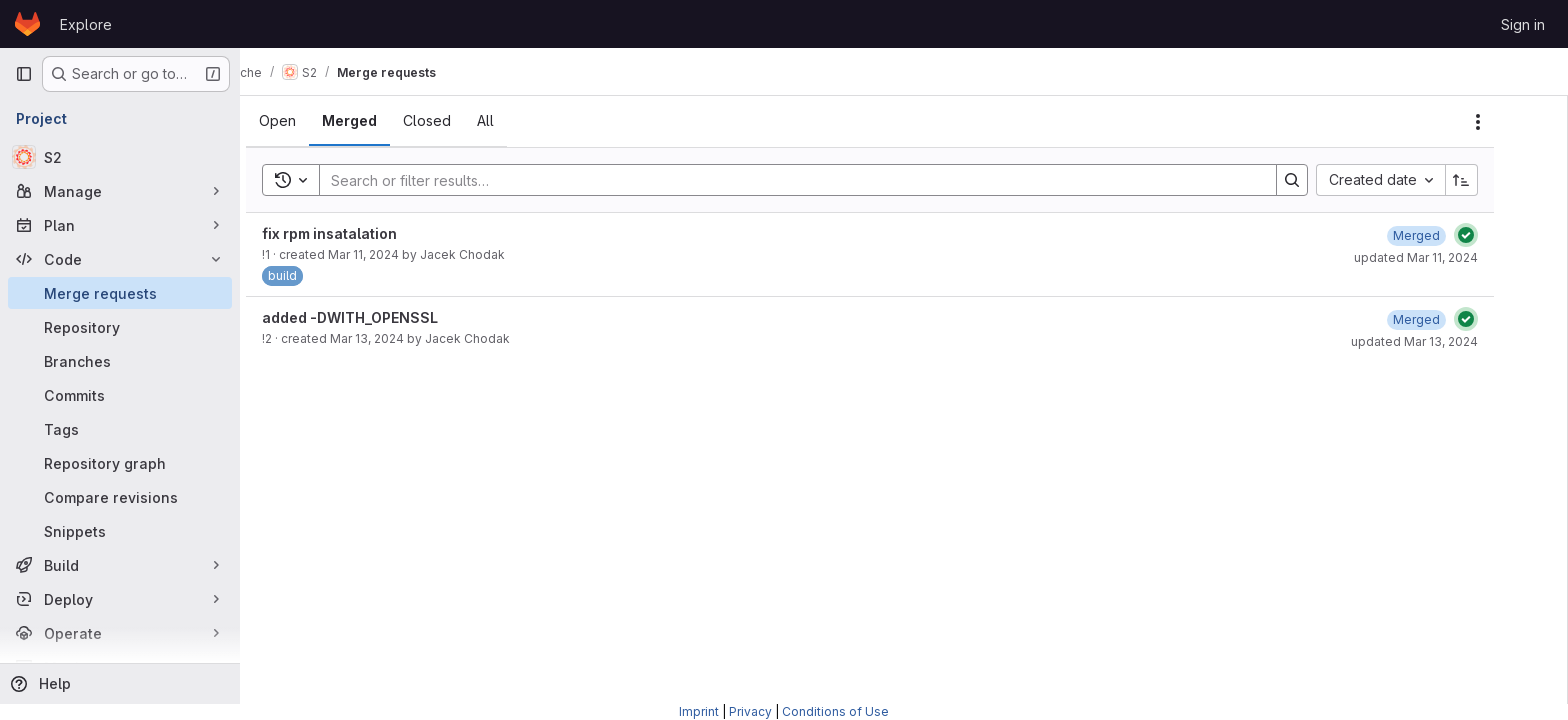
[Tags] (120, 429)
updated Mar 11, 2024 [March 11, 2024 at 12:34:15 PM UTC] (1450, 257)
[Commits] (120, 395)
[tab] (311, 121)
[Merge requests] (120, 293)
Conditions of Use (835, 711)
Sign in (1523, 24)
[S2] (120, 157)
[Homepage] (27, 24)
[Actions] (1512, 122)
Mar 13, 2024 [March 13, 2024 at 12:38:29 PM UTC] (401, 338)
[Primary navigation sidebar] (24, 74)
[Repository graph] (120, 463)
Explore (86, 24)
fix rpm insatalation (363, 233)
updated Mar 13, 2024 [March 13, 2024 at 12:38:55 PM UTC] (1448, 341)
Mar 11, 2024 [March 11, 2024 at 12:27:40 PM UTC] (397, 254)
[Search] (822, 180)
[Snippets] (120, 531)
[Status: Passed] (1500, 235)
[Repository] (120, 327)
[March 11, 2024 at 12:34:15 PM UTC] (1450, 235)
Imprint (699, 711)
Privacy (750, 711)
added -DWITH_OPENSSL (384, 317)
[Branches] (120, 361)
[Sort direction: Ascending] (1496, 180)
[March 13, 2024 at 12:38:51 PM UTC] (1450, 319)
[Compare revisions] (120, 497)
